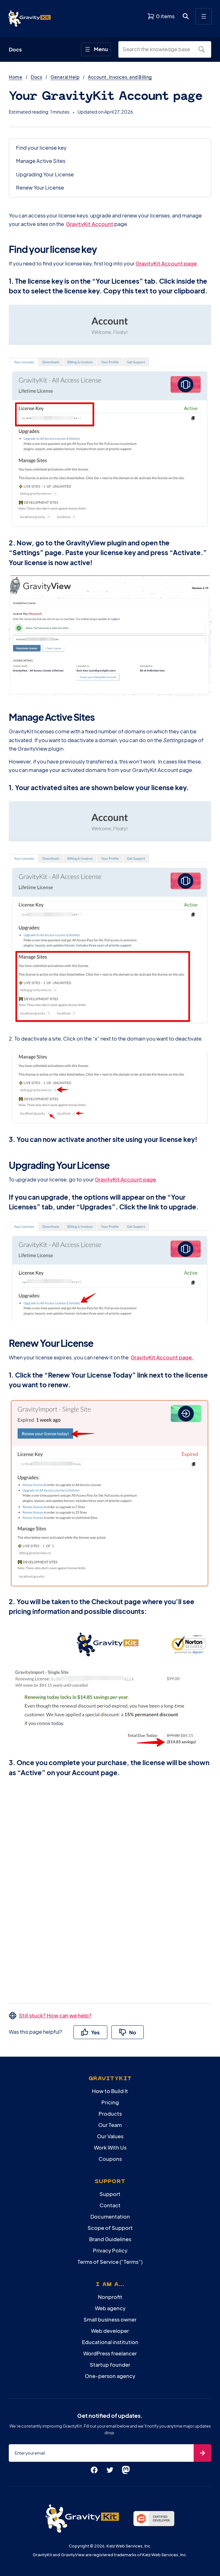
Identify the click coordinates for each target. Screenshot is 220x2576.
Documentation (110, 2216)
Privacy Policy (110, 2250)
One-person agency (110, 2376)
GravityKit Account (89, 224)
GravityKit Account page (166, 263)
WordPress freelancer (110, 2353)
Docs (36, 77)
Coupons (110, 2159)
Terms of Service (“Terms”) (110, 2261)
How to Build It (110, 2091)
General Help (65, 77)
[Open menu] (204, 16)
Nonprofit (110, 2297)
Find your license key (41, 147)
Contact (110, 2205)
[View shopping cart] (160, 16)
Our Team (110, 2125)
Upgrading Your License (45, 174)
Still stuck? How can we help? (55, 2015)
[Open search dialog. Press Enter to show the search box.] (185, 16)
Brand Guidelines (110, 2239)
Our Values (110, 2136)
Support (110, 2194)
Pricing (110, 2102)
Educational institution (110, 2342)
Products (110, 2113)
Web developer (110, 2330)
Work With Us (110, 2147)
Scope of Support (110, 2228)
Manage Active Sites (40, 161)
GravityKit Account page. (162, 1357)
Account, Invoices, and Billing (120, 77)
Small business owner (110, 2319)
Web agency (110, 2308)
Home (15, 77)
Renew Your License (40, 187)
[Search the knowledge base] (159, 49)
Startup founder (110, 2364)
